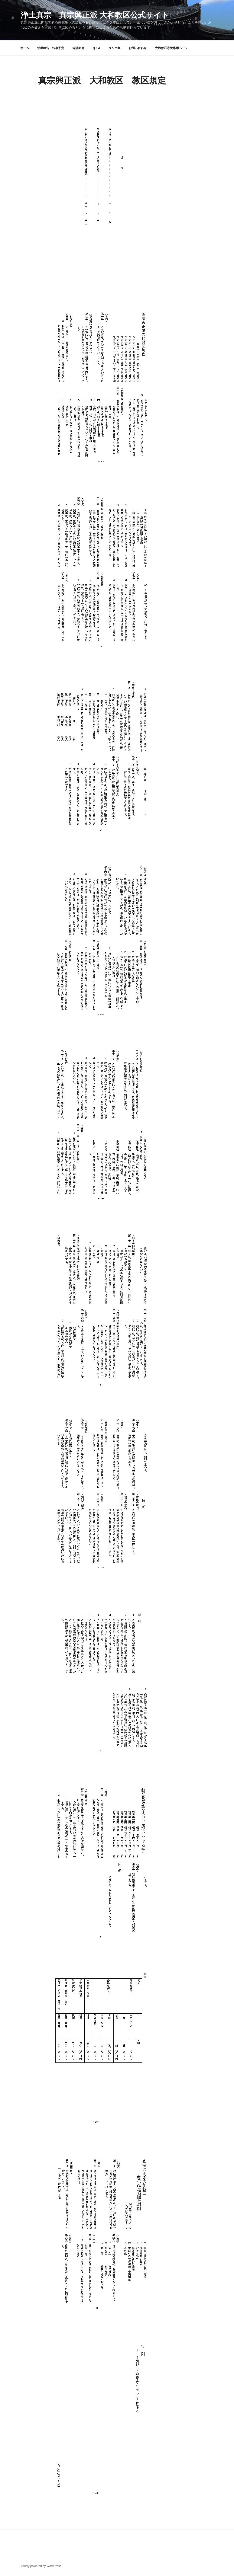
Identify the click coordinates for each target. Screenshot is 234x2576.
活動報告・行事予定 (50, 48)
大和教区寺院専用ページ (171, 48)
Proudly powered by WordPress (40, 2566)
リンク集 (114, 48)
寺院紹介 (78, 48)
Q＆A (96, 48)
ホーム (24, 48)
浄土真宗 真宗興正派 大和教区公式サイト (95, 15)
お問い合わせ (138, 48)
